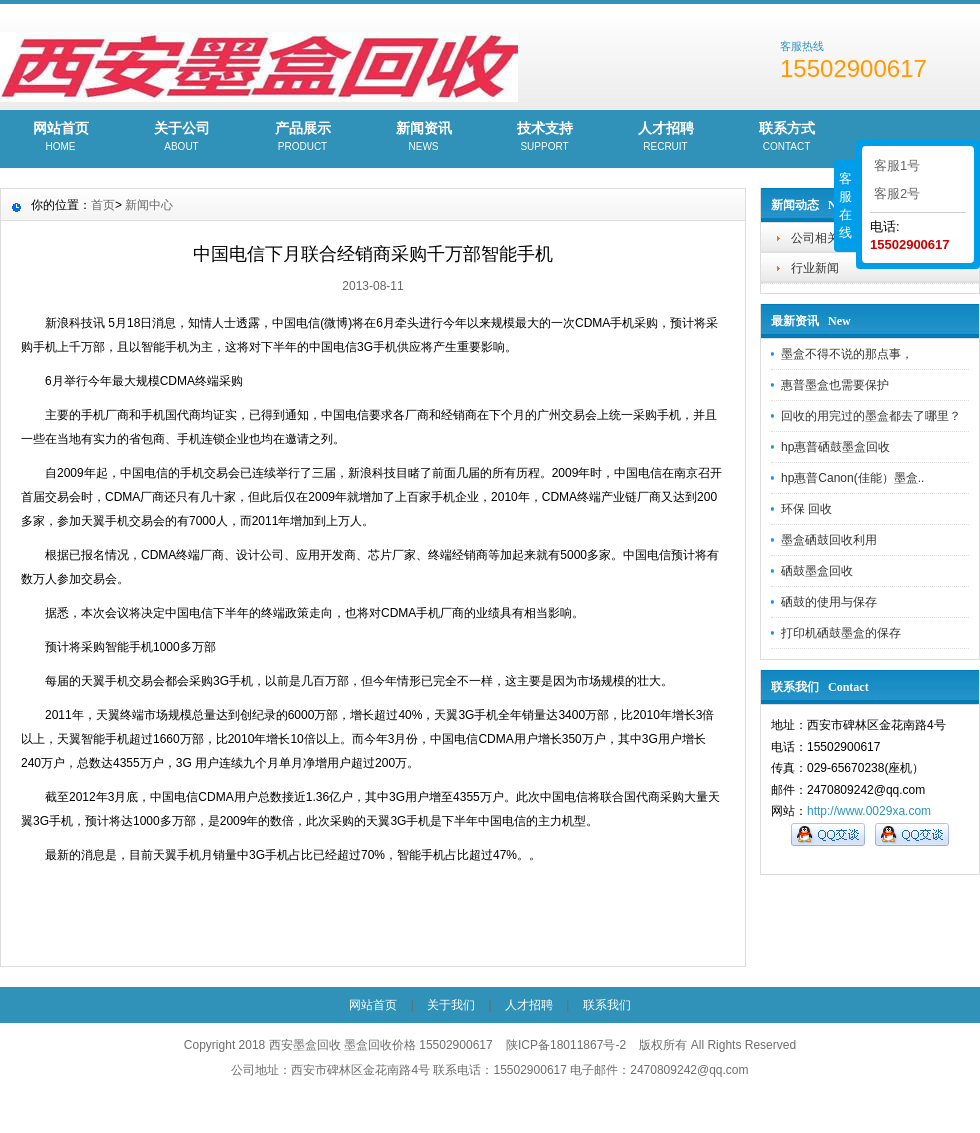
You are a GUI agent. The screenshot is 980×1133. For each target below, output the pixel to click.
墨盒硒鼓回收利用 (829, 540)
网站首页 (60, 138)
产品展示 (302, 138)
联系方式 (786, 138)
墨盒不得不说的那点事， (847, 354)
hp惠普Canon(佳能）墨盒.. (852, 478)
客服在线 (845, 205)
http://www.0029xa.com (869, 811)
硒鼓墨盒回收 (817, 571)
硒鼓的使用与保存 (829, 602)
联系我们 (607, 1005)
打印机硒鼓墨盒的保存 (841, 633)
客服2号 (897, 193)
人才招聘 (665, 138)
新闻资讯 (423, 138)
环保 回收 (806, 509)
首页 (103, 205)
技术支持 (544, 138)
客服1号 (897, 165)
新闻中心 (149, 205)
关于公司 (181, 138)
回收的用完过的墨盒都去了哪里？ (871, 416)
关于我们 (451, 1005)
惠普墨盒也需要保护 (835, 385)
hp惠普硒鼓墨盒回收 (835, 447)
